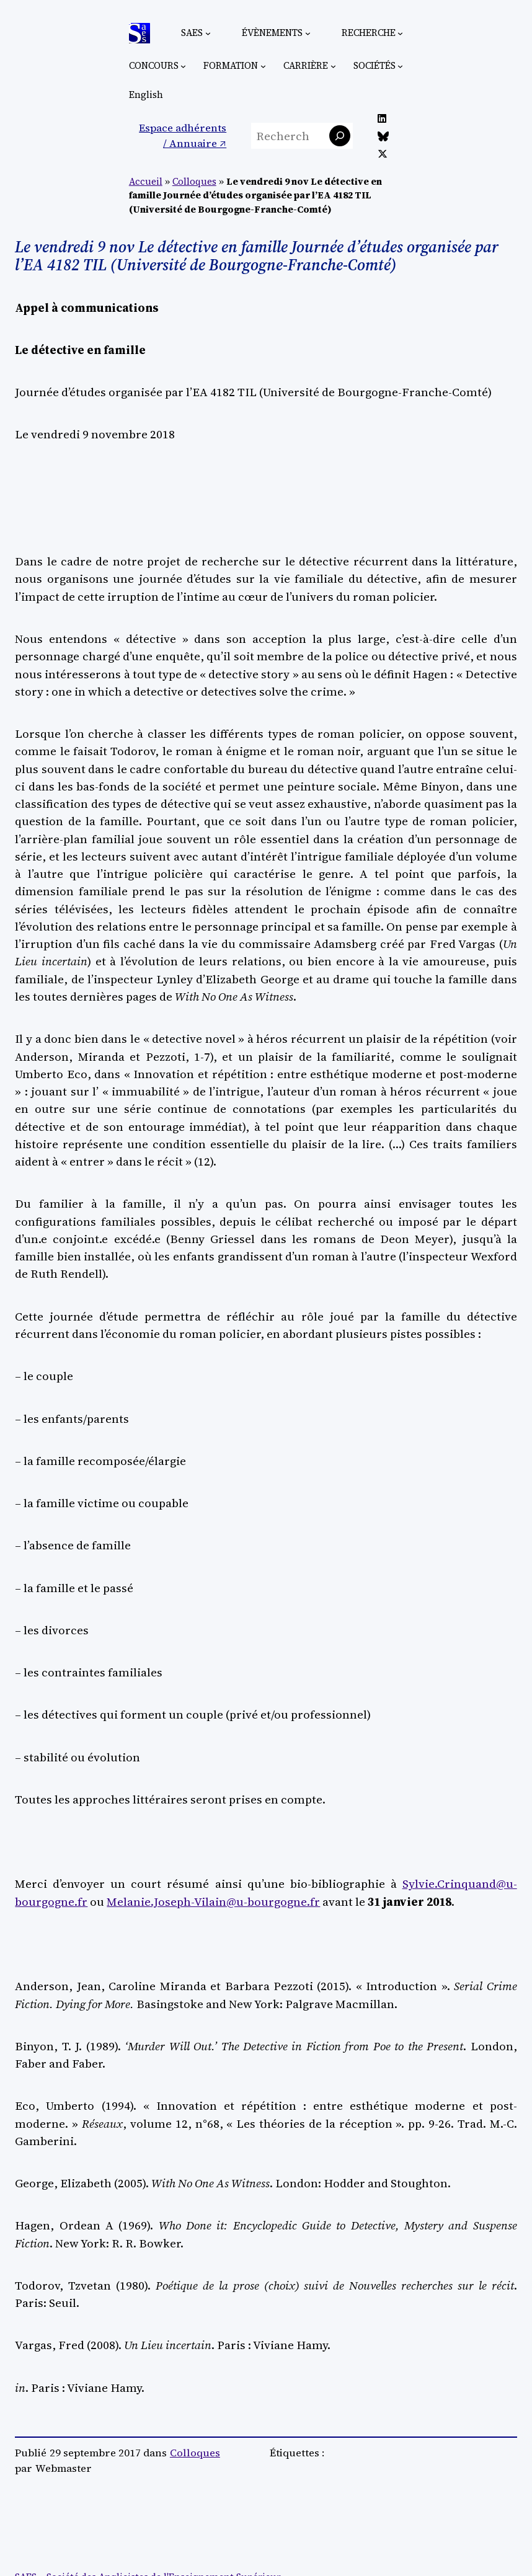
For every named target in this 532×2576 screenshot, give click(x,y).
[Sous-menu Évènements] (308, 33)
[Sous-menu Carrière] (333, 65)
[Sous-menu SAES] (208, 33)
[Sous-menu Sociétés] (400, 65)
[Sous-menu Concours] (183, 65)
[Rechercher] (339, 135)
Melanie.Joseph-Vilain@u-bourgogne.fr (213, 1901)
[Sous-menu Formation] (263, 65)
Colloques (194, 181)
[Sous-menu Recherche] (400, 33)
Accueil (145, 181)
